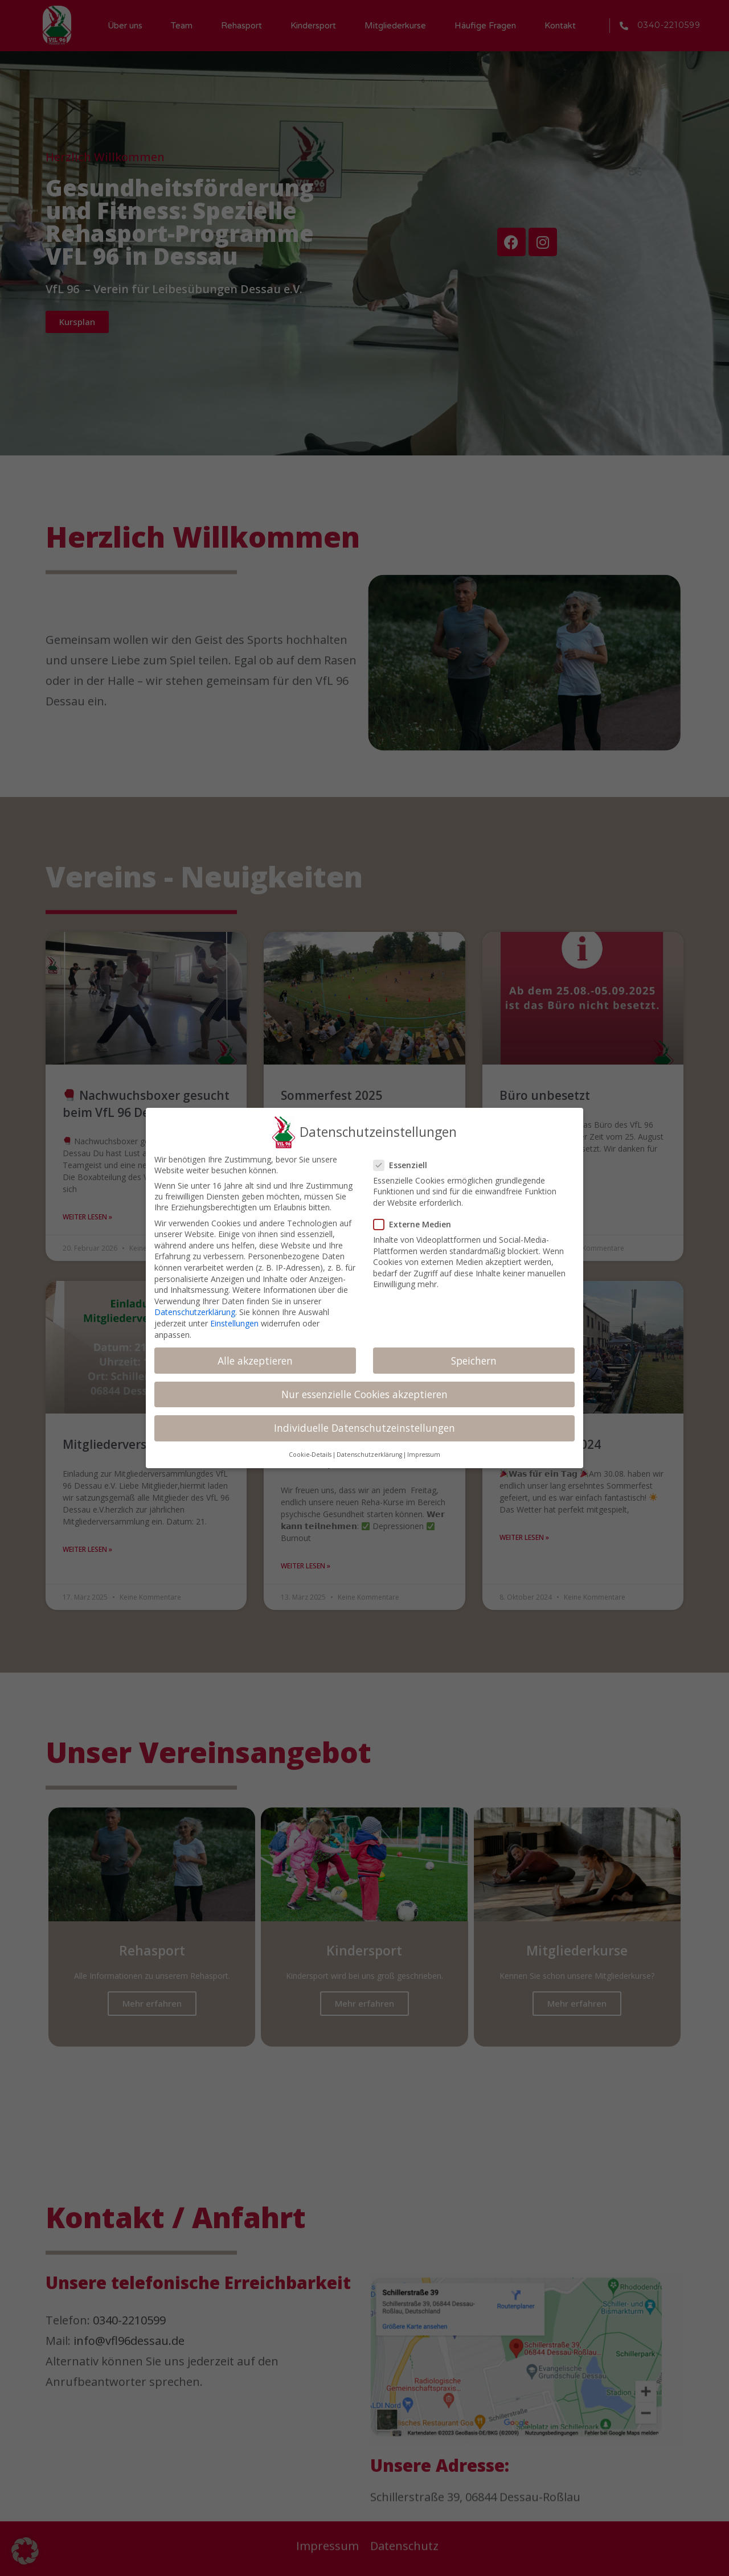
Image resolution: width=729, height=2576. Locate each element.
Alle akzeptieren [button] (255, 1360)
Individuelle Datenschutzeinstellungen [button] (364, 1428)
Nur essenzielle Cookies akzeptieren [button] (364, 1394)
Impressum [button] (423, 1454)
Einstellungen (234, 1323)
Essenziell (405, 1165)
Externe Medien (416, 1224)
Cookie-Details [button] (310, 1454)
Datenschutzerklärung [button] (369, 1454)
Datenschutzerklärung (194, 1312)
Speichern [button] (474, 1360)
